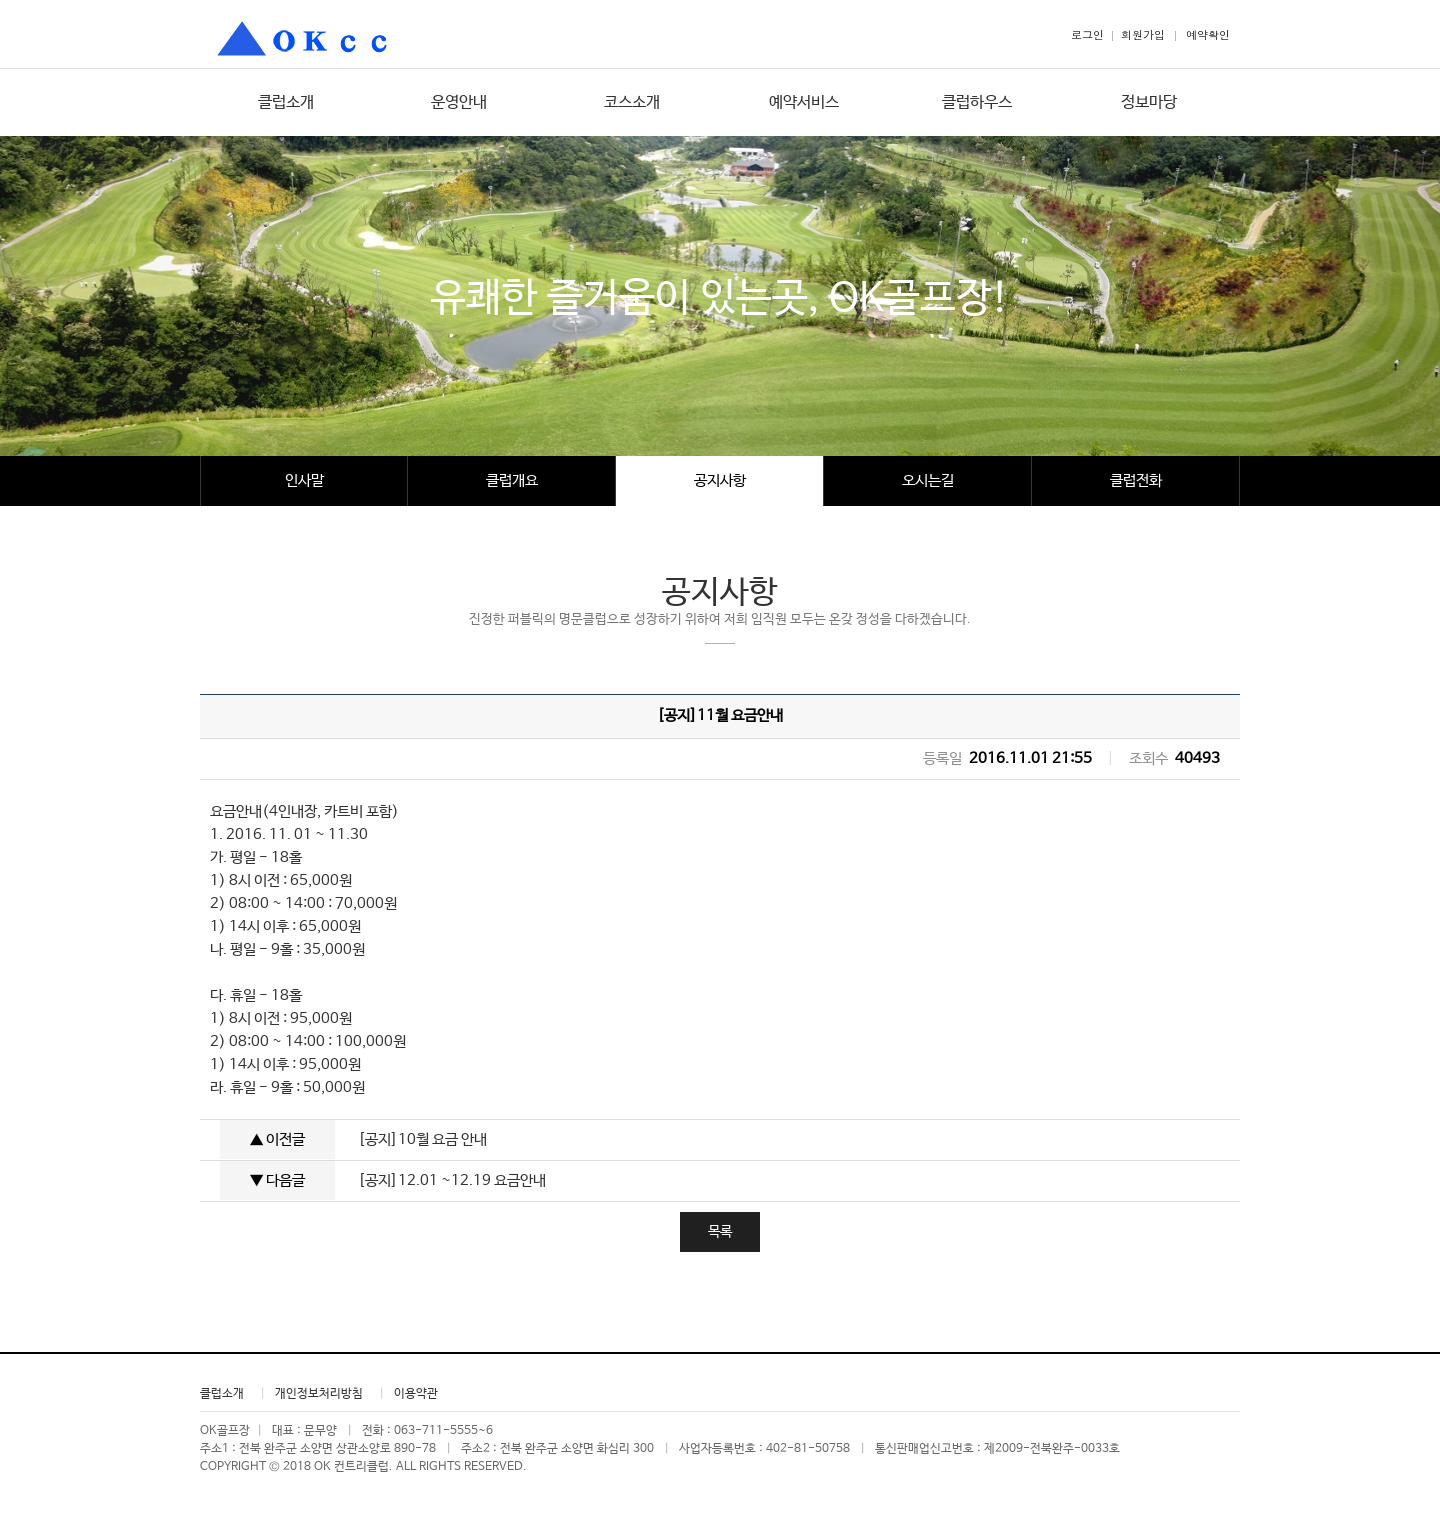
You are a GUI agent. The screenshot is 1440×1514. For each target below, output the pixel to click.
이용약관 (416, 1394)
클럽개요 (512, 480)
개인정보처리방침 (319, 1394)
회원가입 (1143, 34)
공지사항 (720, 480)
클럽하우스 (977, 102)
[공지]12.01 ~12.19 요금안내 (452, 1180)
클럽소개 (286, 102)
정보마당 (1149, 102)
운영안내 (459, 102)
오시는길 (928, 480)
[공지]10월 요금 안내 (422, 1139)
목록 (720, 1232)
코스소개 (632, 102)
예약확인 (1208, 34)
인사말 (304, 480)
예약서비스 (804, 102)
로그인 (1087, 34)
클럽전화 (1136, 480)
